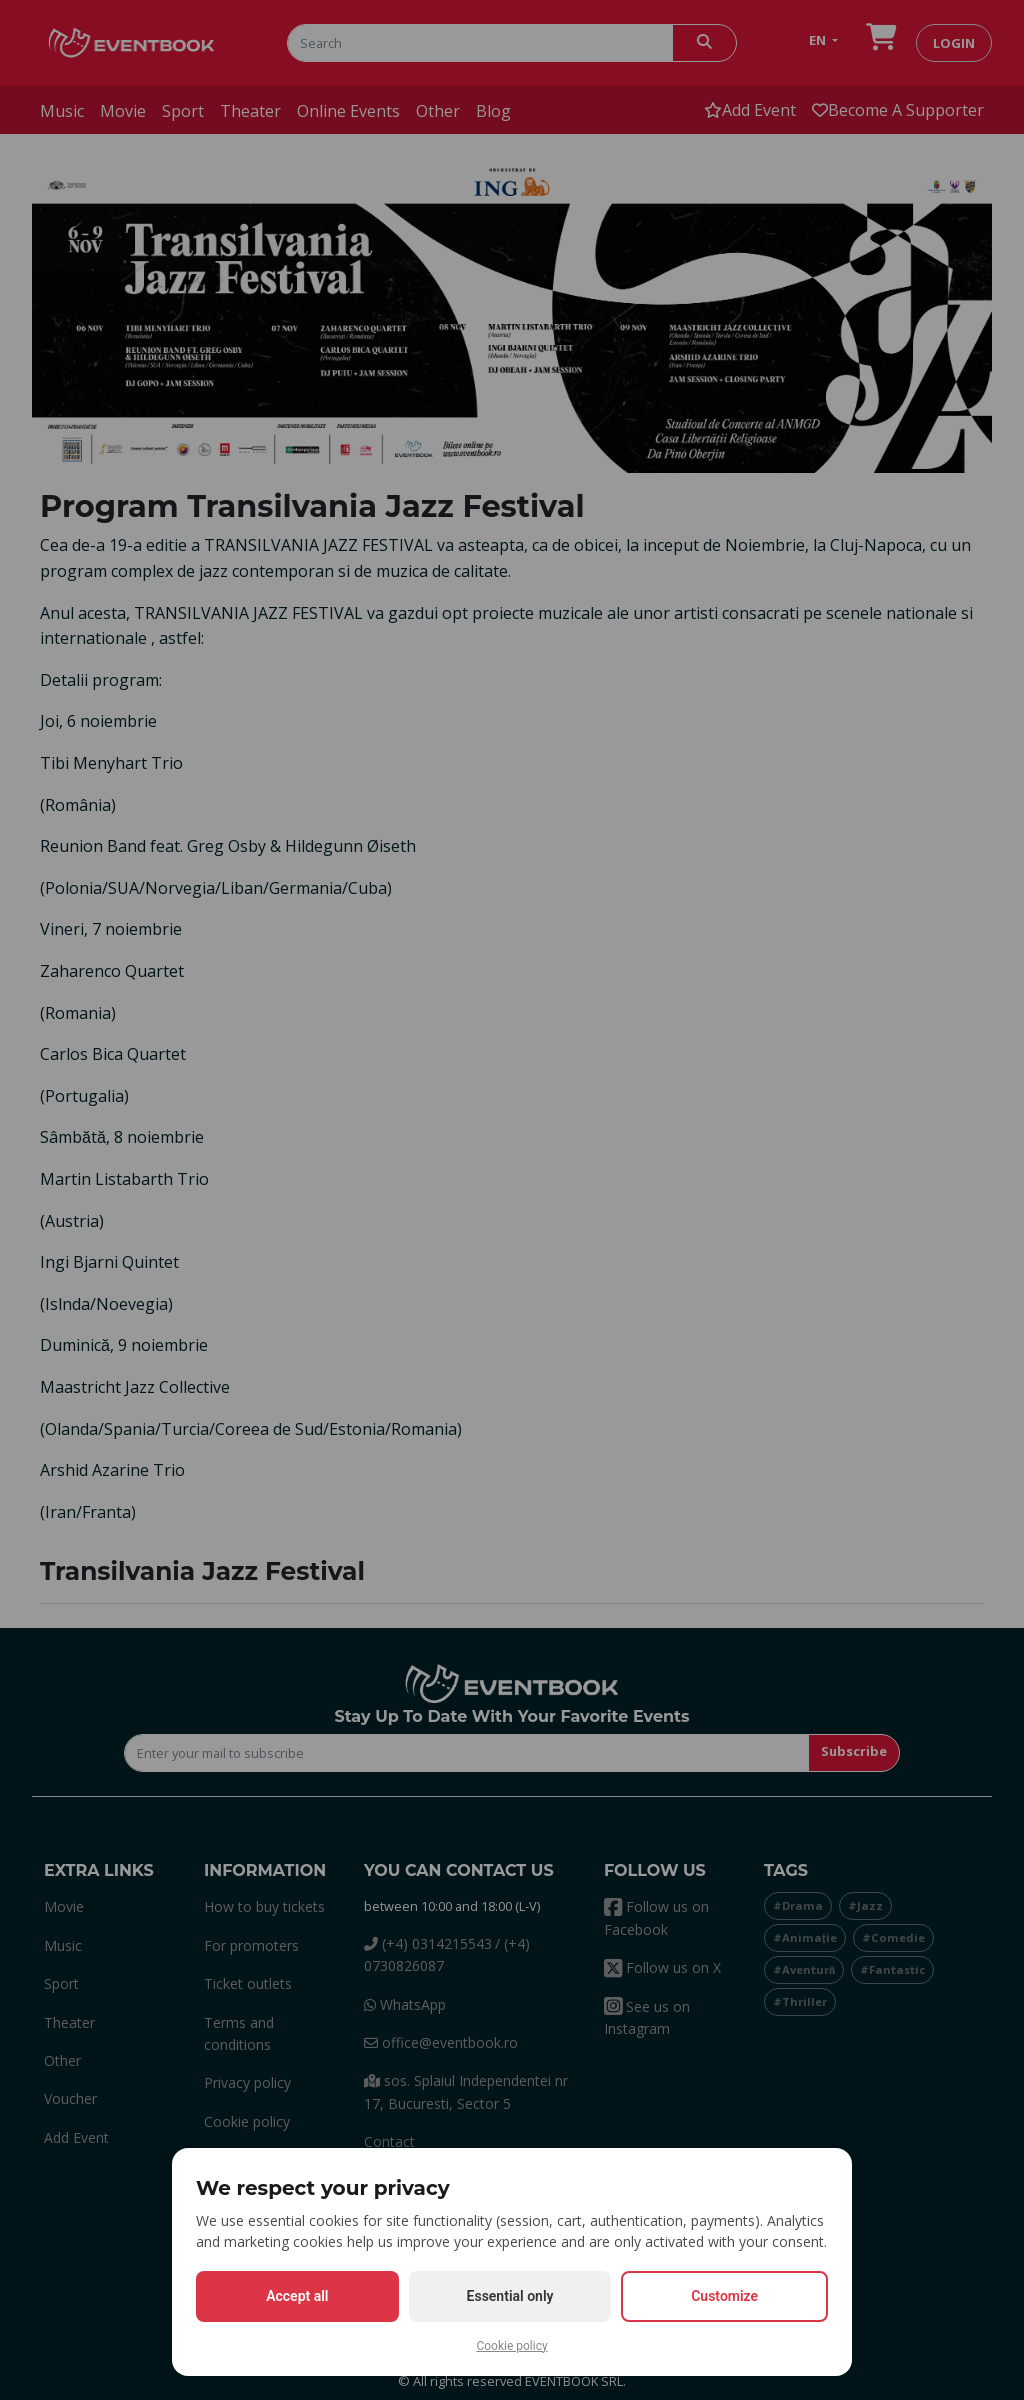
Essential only (510, 2296)
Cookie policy (511, 2346)
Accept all (297, 2296)
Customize (724, 2296)
